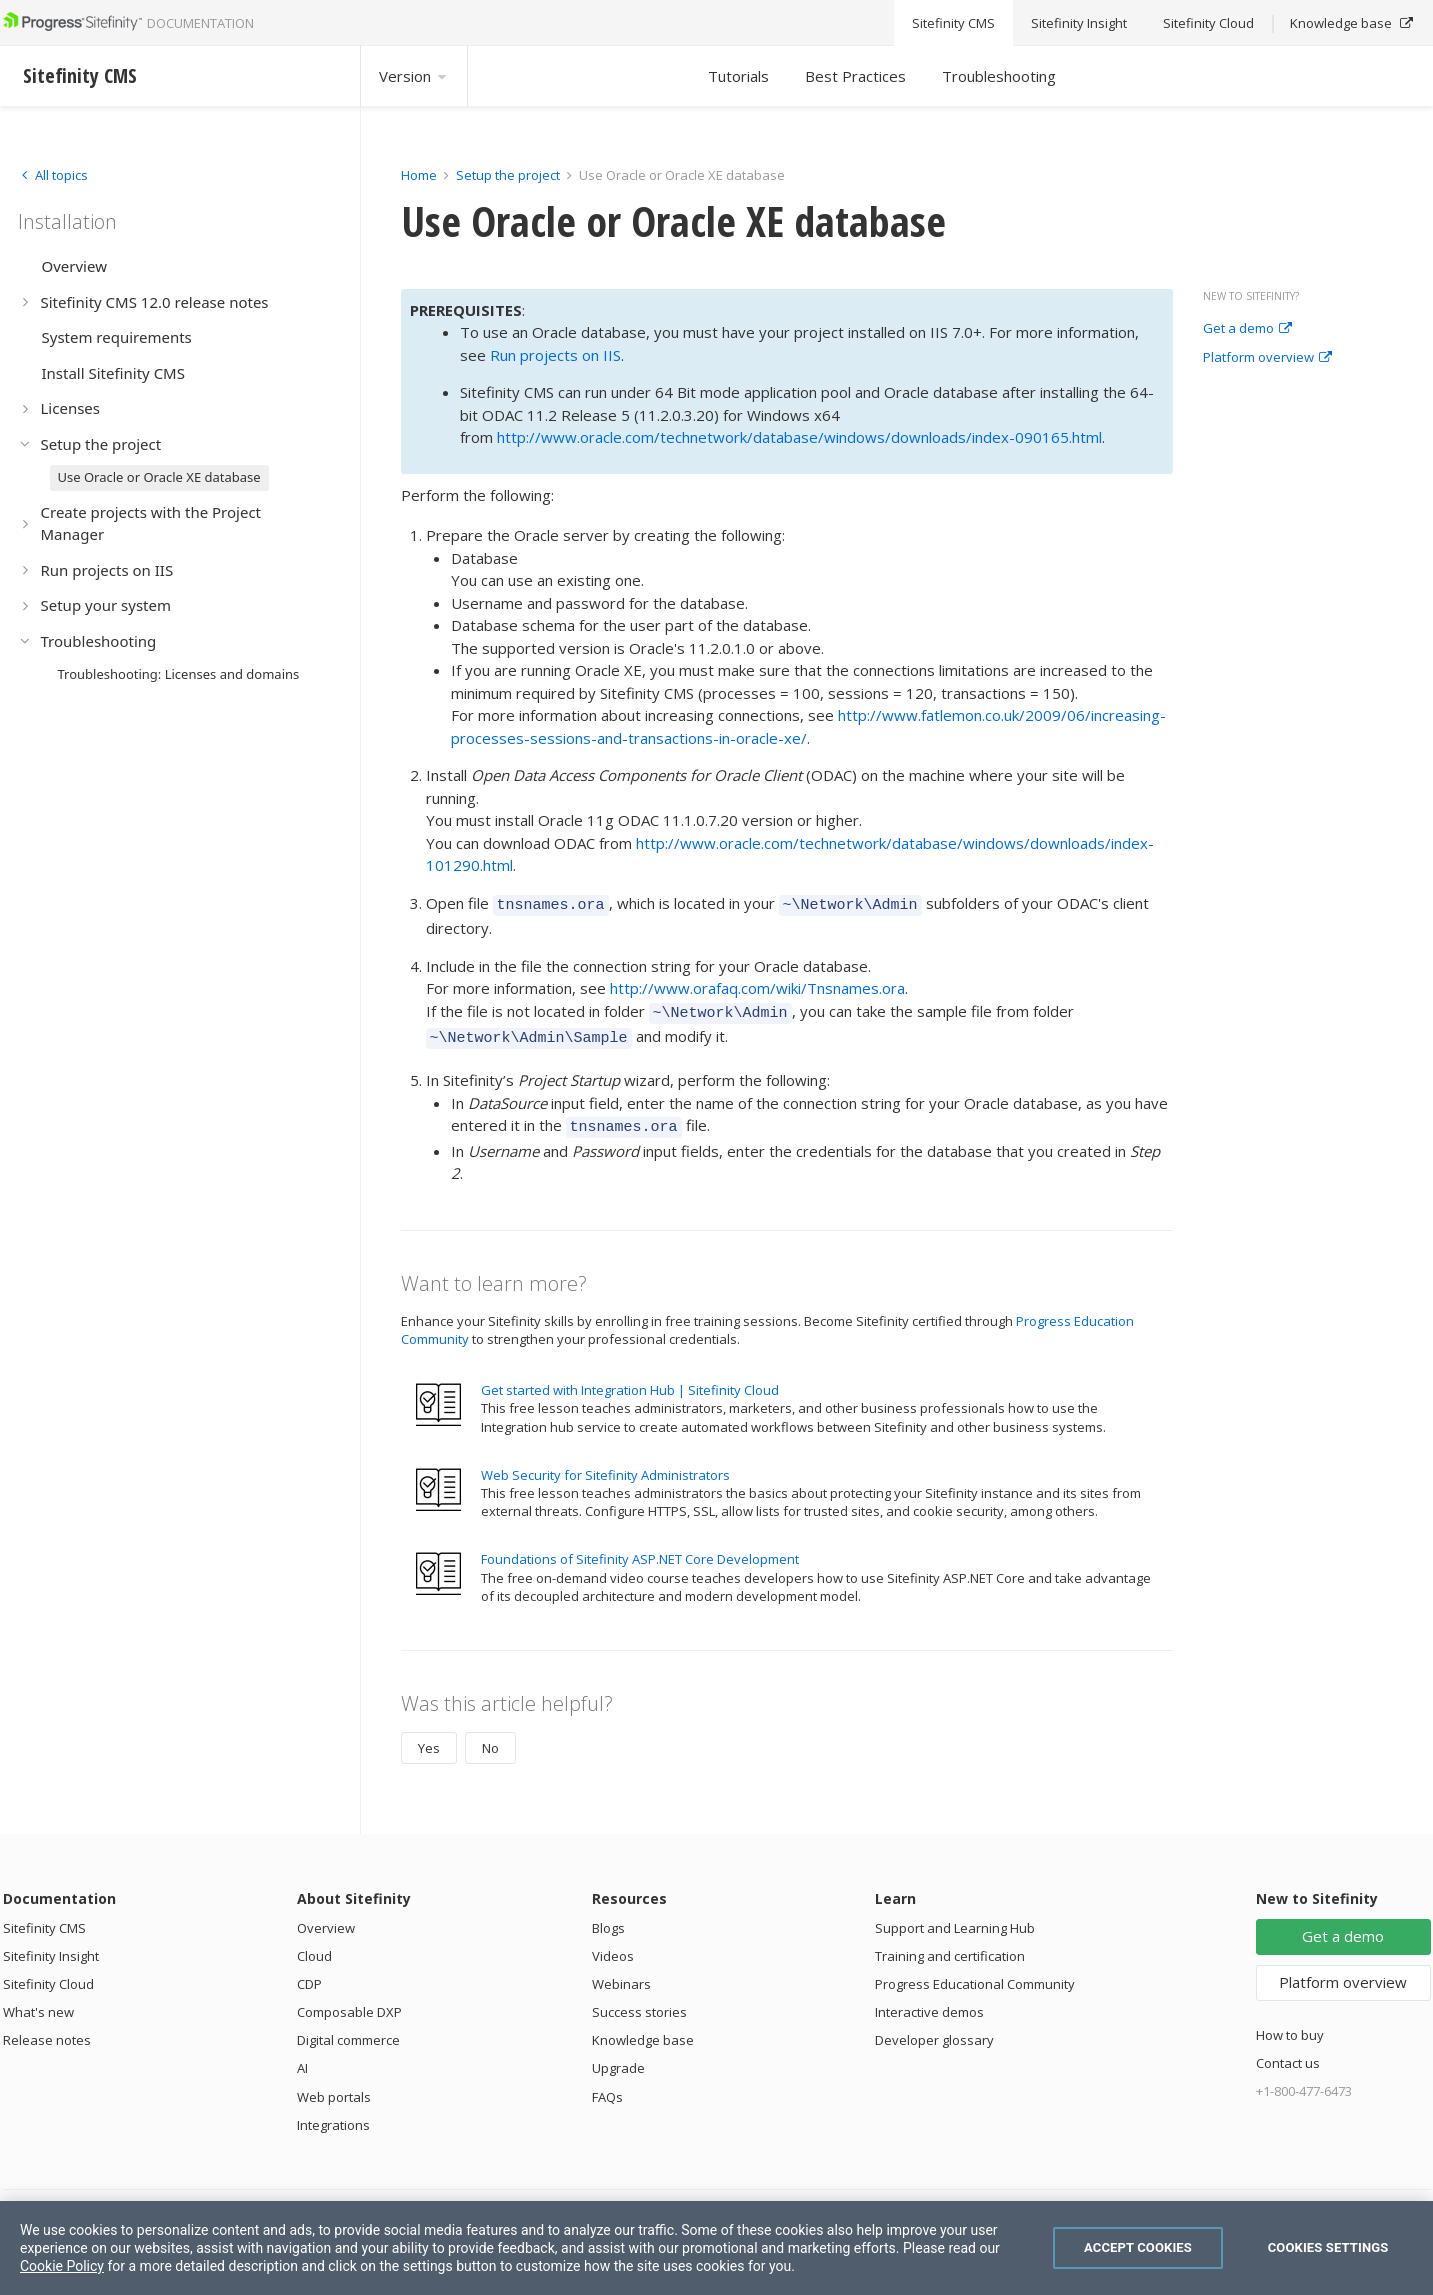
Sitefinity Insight (51, 1944)
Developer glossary (934, 2028)
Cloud (314, 1944)
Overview (326, 1916)
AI (302, 2056)
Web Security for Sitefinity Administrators (605, 1463)
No (490, 1736)
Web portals (334, 2085)
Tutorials (738, 76)
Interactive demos (929, 2000)
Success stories (639, 2000)
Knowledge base (643, 2028)
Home (419, 175)
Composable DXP (349, 2000)
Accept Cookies (1138, 2247)
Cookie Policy (62, 2266)
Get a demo (1247, 329)
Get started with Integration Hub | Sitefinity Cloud (630, 1378)
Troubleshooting (999, 76)
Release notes (47, 2028)
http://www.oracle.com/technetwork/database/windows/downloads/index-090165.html (799, 437)
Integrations (333, 2113)
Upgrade (618, 2056)
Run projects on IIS (555, 355)
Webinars (621, 1972)
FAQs (607, 2085)
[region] (716, 2248)
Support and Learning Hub (955, 1916)
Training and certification (950, 1944)
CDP (309, 1972)
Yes (429, 1736)
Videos (613, 1944)
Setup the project (508, 175)
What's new (38, 2000)
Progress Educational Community (975, 1972)
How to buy (1290, 2023)
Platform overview (1267, 358)
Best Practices (855, 76)
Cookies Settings (1328, 2247)
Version (414, 76)
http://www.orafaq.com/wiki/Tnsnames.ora (757, 985)
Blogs (608, 1916)
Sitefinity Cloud (48, 1972)
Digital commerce (348, 2028)
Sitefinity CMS (44, 1916)
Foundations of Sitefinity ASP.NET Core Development (640, 1547)
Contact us (1288, 2051)
